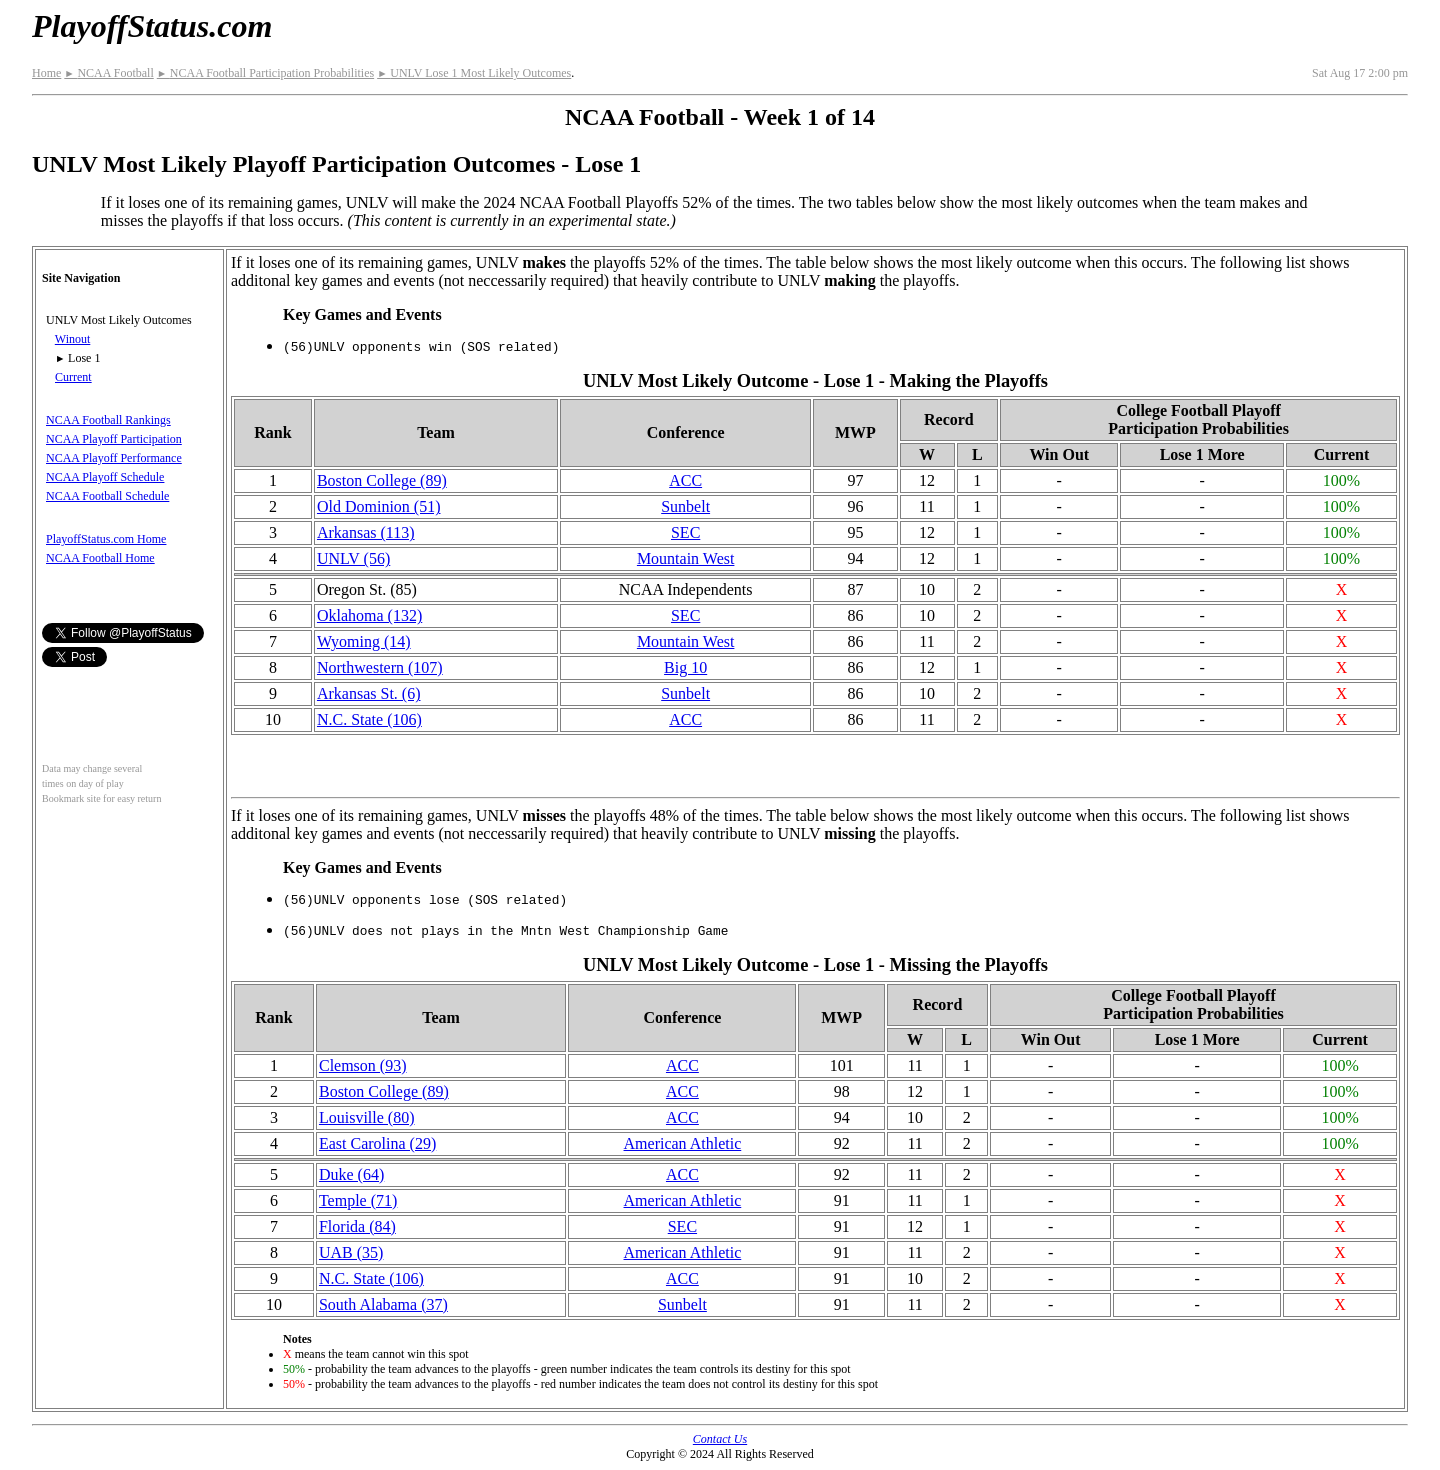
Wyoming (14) (364, 641)
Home (46, 73)
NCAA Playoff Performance (114, 458)
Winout (73, 339)
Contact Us (720, 1439)
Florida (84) (357, 1226)
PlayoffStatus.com (152, 26)
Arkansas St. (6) (369, 693)
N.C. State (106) (369, 719)
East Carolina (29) (377, 1143)
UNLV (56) (353, 558)
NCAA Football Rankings (108, 420)
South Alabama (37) (383, 1304)
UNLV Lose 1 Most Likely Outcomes (474, 73)
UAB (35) (351, 1252)
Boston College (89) (382, 480)
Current (73, 377)
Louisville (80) (367, 1117)
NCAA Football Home (100, 558)
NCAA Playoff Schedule (105, 477)
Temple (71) (358, 1200)
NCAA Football (108, 73)
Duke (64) (351, 1174)
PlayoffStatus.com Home (106, 539)
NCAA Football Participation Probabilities (265, 73)
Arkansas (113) (366, 532)
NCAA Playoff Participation (114, 439)
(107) (380, 667)
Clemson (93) (363, 1065)
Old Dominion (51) (379, 506)
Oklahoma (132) (369, 615)
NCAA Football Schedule (107, 496)
